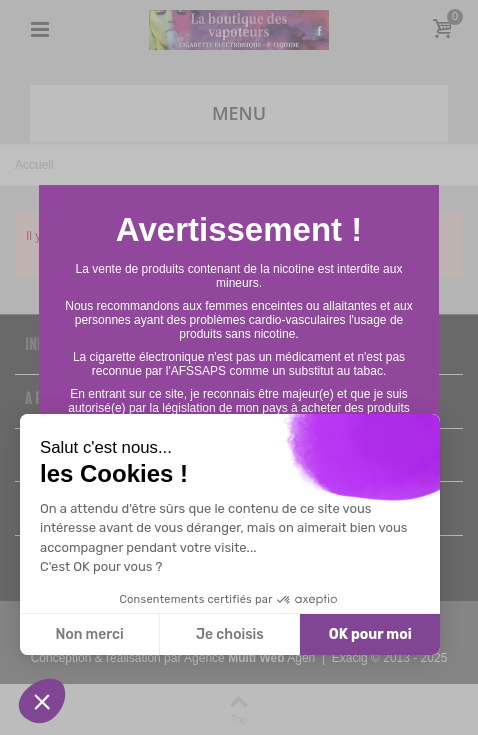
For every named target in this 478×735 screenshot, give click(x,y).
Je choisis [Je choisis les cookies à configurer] (230, 634)
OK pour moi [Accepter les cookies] (370, 634)
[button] (42, 701)
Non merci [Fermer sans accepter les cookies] (89, 634)
